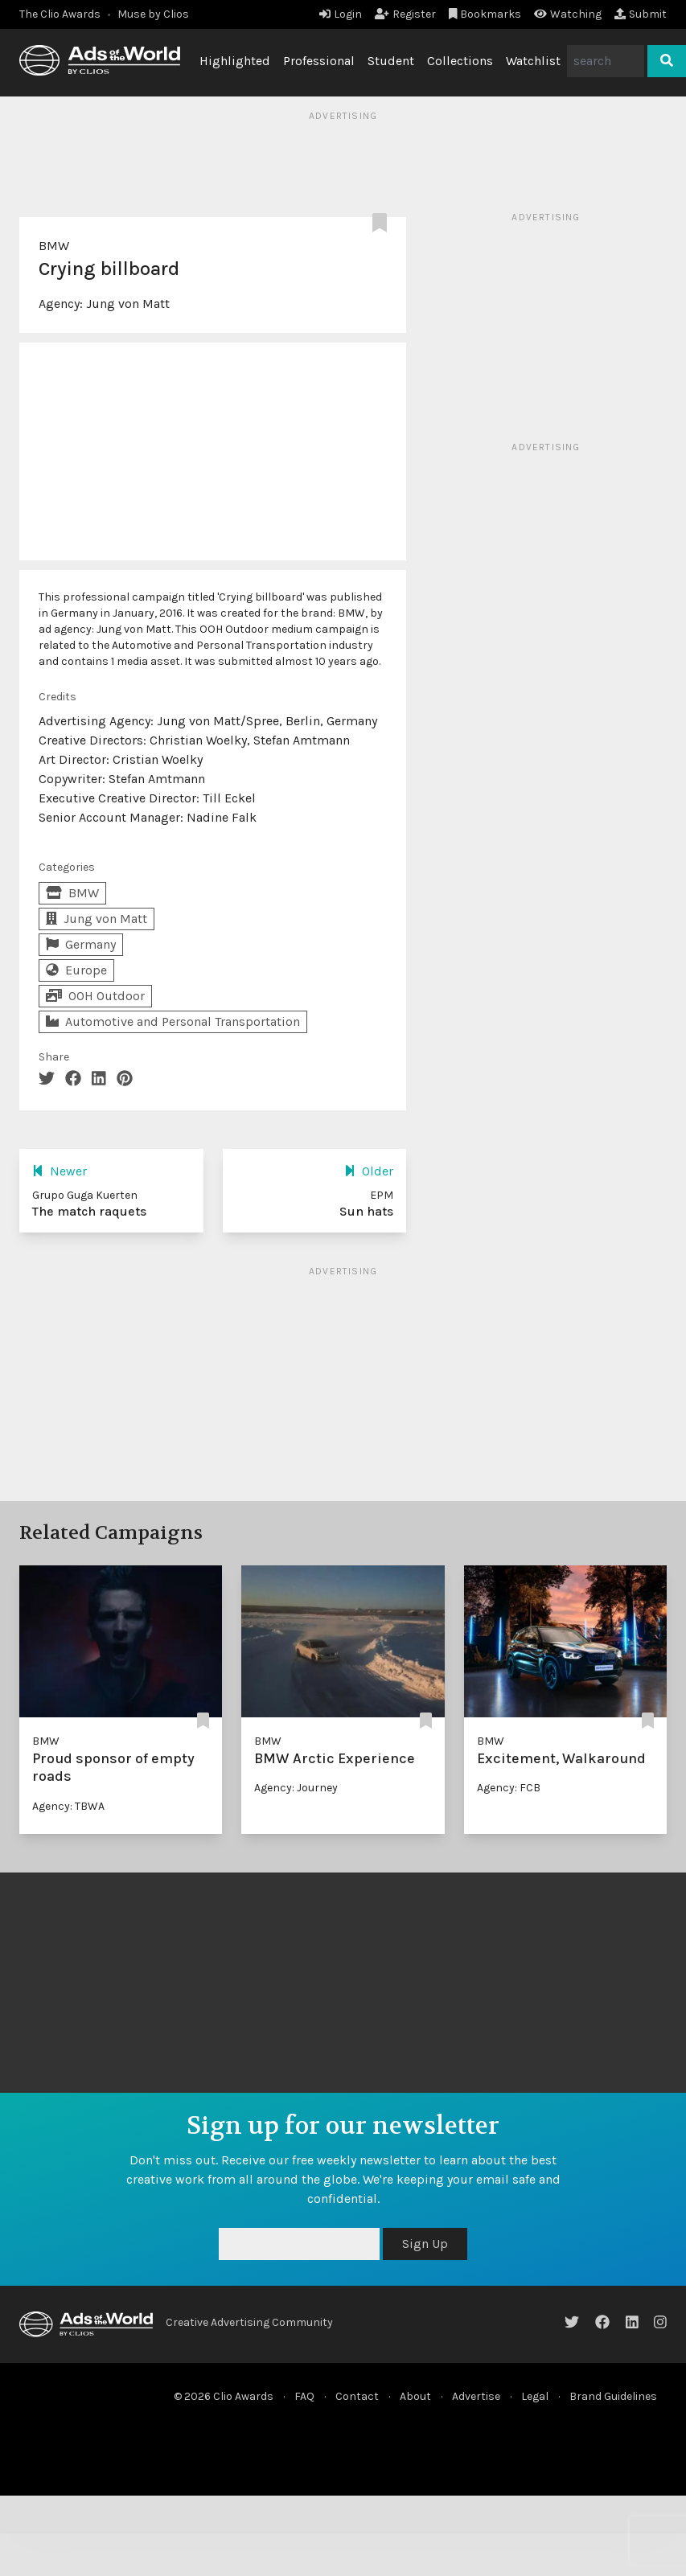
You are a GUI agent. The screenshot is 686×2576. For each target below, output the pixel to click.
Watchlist (533, 60)
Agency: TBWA (68, 1806)
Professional (319, 60)
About (415, 2396)
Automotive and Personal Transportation (173, 1021)
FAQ (304, 2396)
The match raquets (89, 1211)
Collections (460, 60)
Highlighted (234, 60)
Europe (76, 970)
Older (368, 1171)
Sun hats (366, 1211)
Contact (357, 2396)
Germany (81, 944)
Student (391, 60)
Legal (534, 2396)
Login (340, 14)
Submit (640, 14)
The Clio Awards (60, 14)
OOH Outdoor (95, 995)
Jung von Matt (128, 303)
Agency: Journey (296, 1788)
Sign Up (425, 2243)
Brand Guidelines (613, 2396)
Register (405, 14)
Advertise (476, 2396)
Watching (568, 14)
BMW (54, 245)
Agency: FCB (508, 1788)
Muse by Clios (153, 14)
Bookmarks (485, 14)
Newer (59, 1171)
